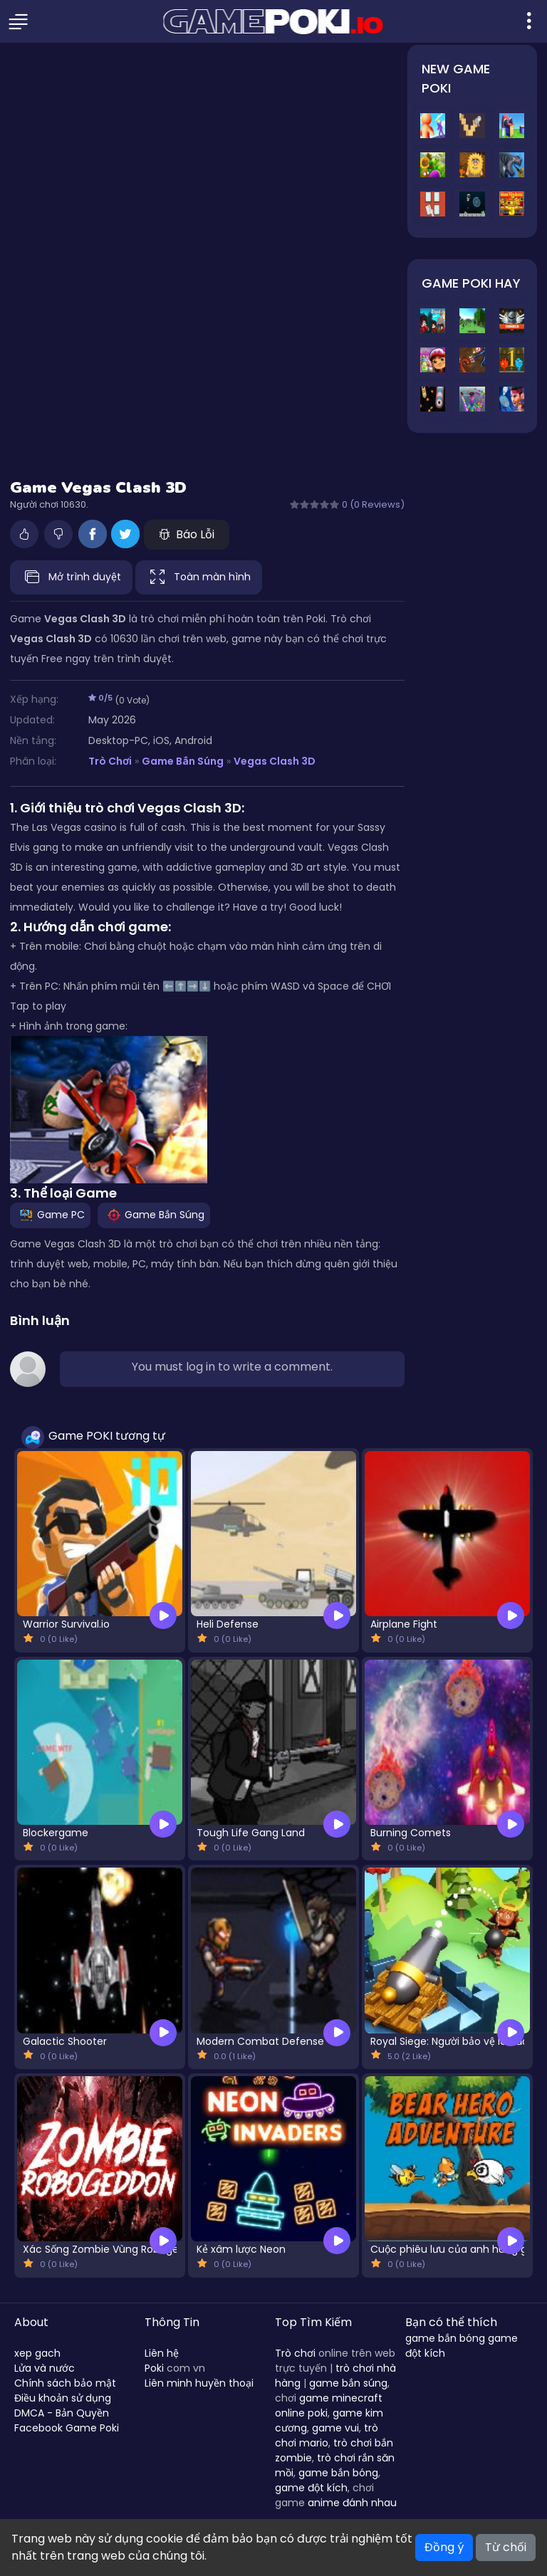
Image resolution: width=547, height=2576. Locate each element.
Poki (154, 2368)
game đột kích (311, 2488)
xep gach (37, 2353)
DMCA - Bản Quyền (61, 2413)
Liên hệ (162, 2353)
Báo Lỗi (186, 534)
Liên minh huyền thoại (199, 2383)
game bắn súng (348, 2383)
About (31, 2322)
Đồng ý (444, 2547)
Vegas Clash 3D (275, 761)
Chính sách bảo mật (65, 2383)
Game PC (50, 1215)
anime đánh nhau (352, 2503)
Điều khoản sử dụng (62, 2398)
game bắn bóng (338, 2473)
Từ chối (505, 2547)
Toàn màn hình (199, 577)
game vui (335, 2428)
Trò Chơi (110, 761)
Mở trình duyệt (71, 577)
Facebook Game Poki (66, 2428)
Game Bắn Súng (182, 761)
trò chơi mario (326, 2435)
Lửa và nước (44, 2368)
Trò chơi (295, 2353)
